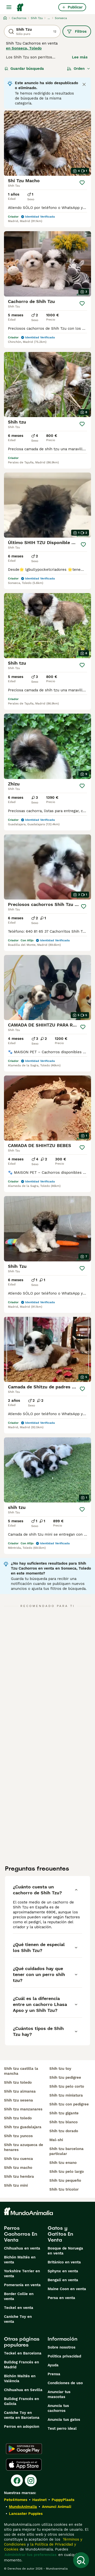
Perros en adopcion (21, 2426)
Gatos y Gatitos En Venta (60, 2234)
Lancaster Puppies (26, 2513)
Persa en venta (61, 2298)
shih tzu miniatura (66, 2095)
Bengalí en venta (63, 2280)
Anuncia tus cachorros (58, 2408)
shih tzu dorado (63, 2131)
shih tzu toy (60, 2068)
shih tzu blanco (63, 2122)
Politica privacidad (64, 2356)
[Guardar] (82, 183)
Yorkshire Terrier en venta (22, 2273)
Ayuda (53, 2365)
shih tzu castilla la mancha (21, 2071)
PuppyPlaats (63, 2500)
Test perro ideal (62, 2428)
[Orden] (78, 69)
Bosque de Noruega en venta (65, 2250)
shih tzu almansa (20, 2091)
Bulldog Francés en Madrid (21, 2364)
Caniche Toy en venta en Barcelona (21, 2415)
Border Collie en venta (18, 2296)
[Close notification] (84, 84)
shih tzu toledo (18, 2082)
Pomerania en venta (22, 2285)
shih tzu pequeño (65, 2180)
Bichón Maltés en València (19, 2378)
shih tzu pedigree (65, 2077)
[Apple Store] (24, 2465)
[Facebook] (17, 2480)
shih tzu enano (63, 2162)
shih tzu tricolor (64, 2189)
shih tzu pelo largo (66, 2171)
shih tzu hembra (19, 2176)
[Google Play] (24, 2449)
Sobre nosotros (61, 2347)
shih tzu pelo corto (66, 2086)
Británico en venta (64, 2262)
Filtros (77, 31)
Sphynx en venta (63, 2271)
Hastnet (39, 2500)
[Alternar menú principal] (9, 7)
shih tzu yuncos (18, 2136)
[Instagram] (31, 2480)
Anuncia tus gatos (64, 2419)
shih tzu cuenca (18, 2158)
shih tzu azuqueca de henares (23, 2147)
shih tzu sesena (18, 2100)
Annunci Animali (56, 2506)
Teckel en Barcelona (22, 2353)
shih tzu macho (18, 2167)
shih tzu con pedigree (69, 2104)
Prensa (54, 2374)
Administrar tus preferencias (30, 2554)
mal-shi (56, 2140)
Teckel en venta (18, 2307)
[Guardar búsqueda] (81, 2560)
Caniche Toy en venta (18, 2319)
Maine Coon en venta (67, 2289)
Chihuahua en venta (22, 2248)
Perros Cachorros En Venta (20, 2234)
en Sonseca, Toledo (24, 48)
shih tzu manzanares (23, 2109)
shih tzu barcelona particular (66, 2151)
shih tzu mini (16, 2185)
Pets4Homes (15, 2500)
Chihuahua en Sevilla (23, 2390)
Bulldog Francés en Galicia (21, 2401)
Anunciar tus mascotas (59, 2394)
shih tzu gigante (64, 2113)
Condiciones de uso (65, 2383)
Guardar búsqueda (24, 68)
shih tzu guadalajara (22, 2127)
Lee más (80, 57)
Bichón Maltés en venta (19, 2259)
